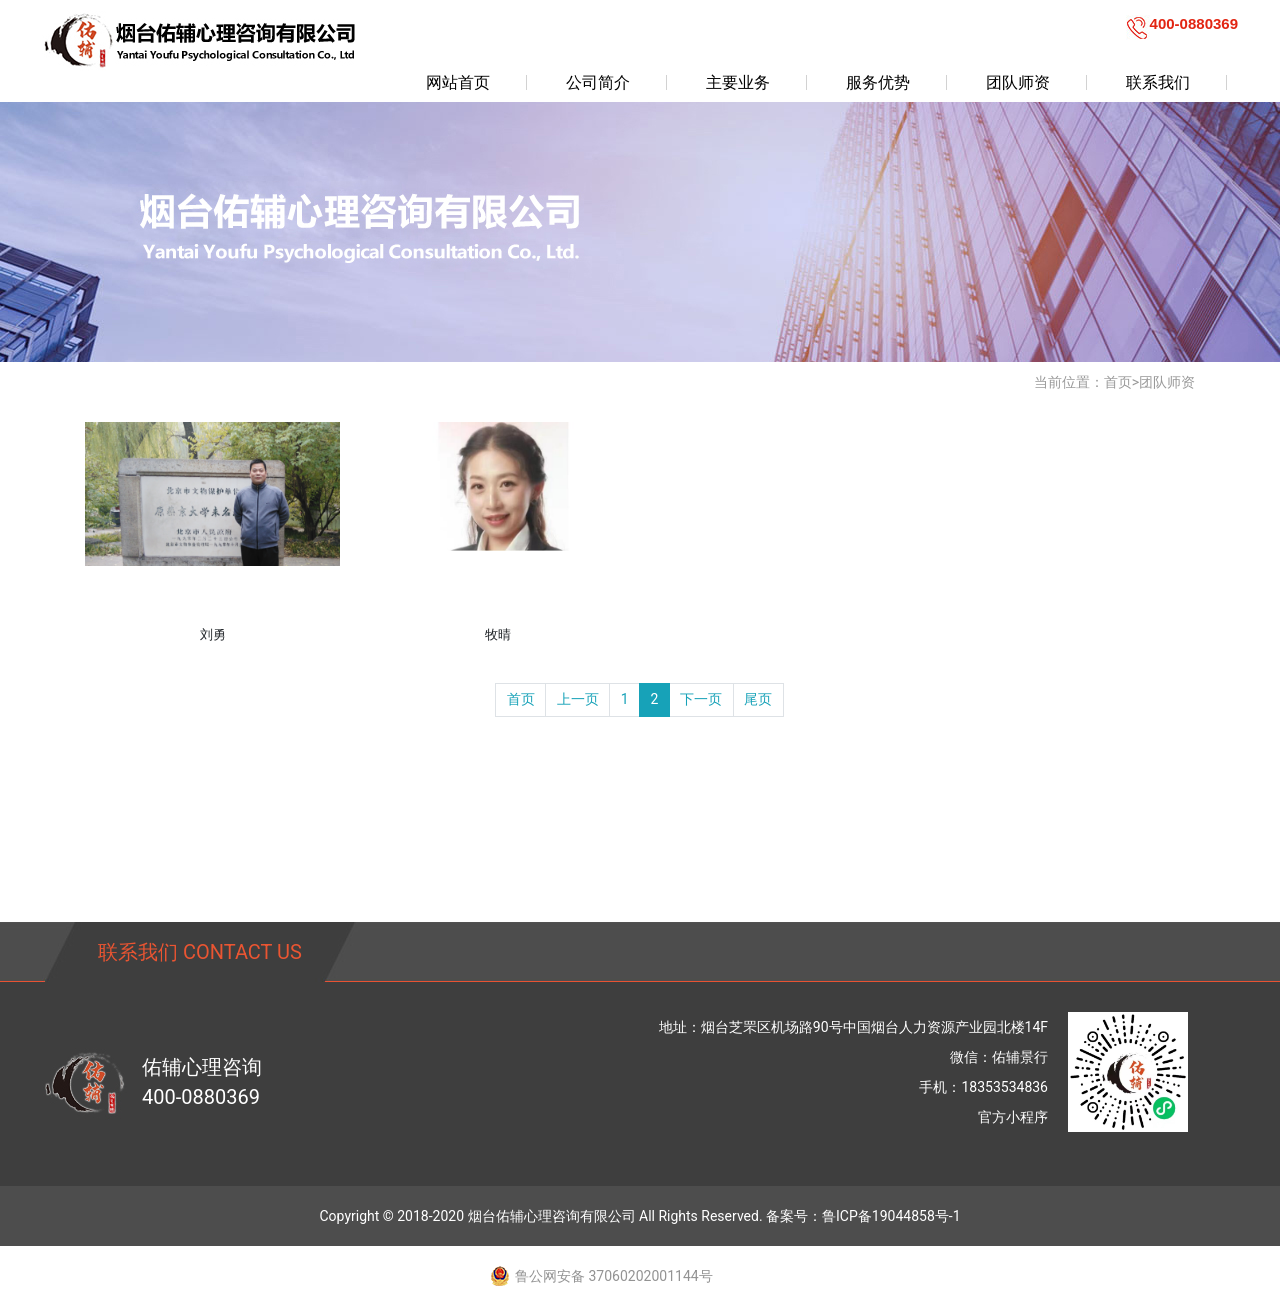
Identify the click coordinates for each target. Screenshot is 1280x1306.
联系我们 (1158, 82)
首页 (1118, 382)
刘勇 (213, 634)
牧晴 (498, 634)
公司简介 (598, 82)
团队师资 (1018, 82)
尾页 (758, 699)
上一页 (578, 699)
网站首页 (458, 82)
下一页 (701, 699)
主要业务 (738, 82)
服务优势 (878, 82)
